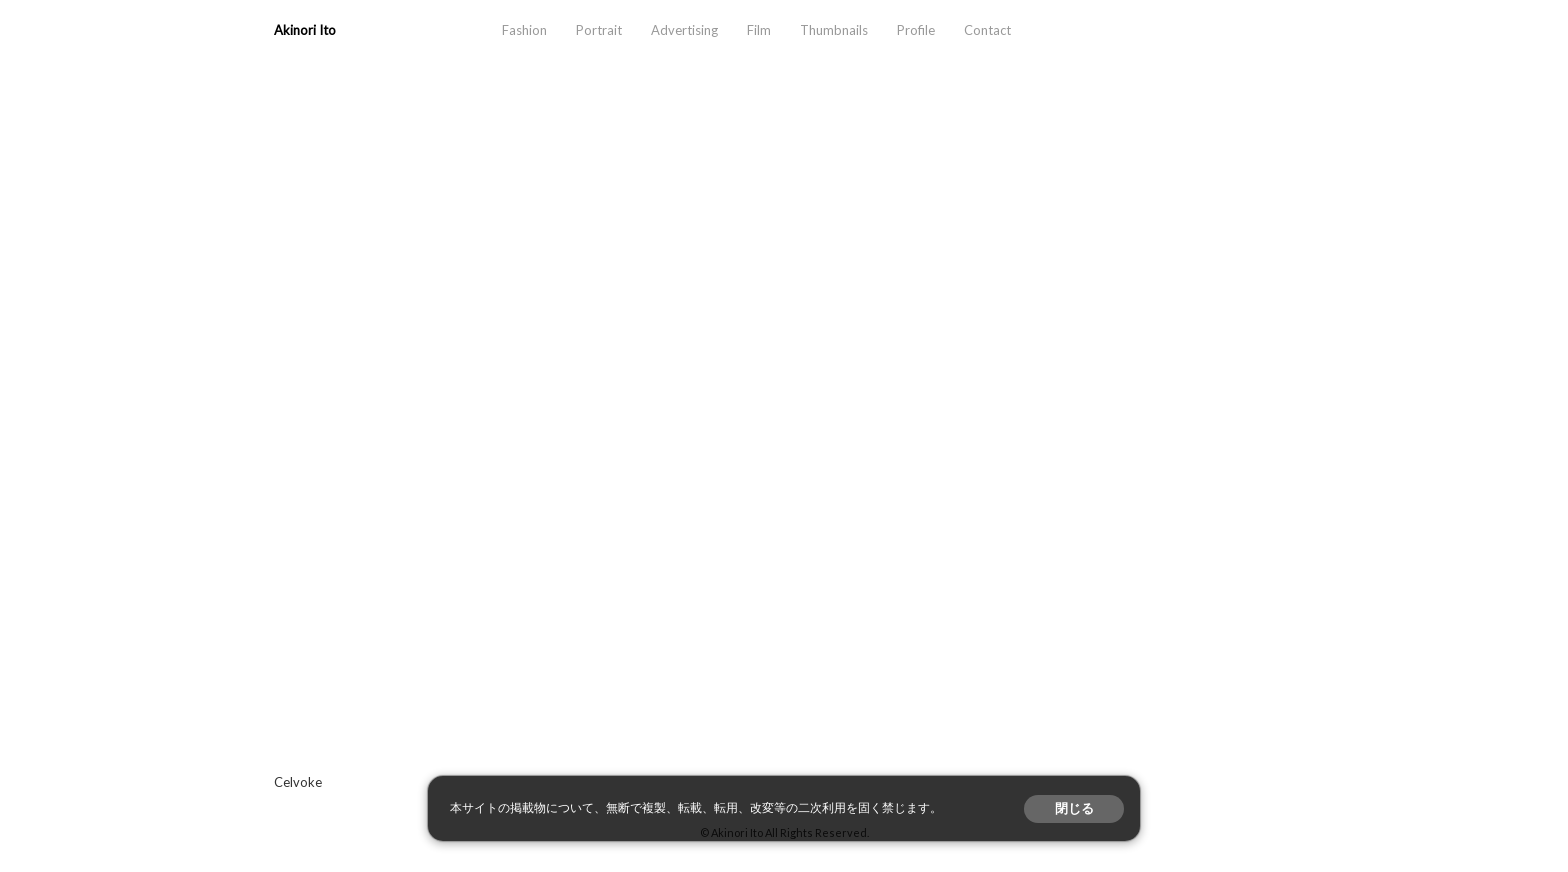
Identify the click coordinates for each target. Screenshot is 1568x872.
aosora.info (1164, 30)
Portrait (599, 30)
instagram (1218, 30)
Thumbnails (834, 30)
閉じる (1074, 808)
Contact (987, 30)
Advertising (684, 30)
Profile (916, 30)
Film (759, 30)
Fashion (524, 30)
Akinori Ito (305, 30)
